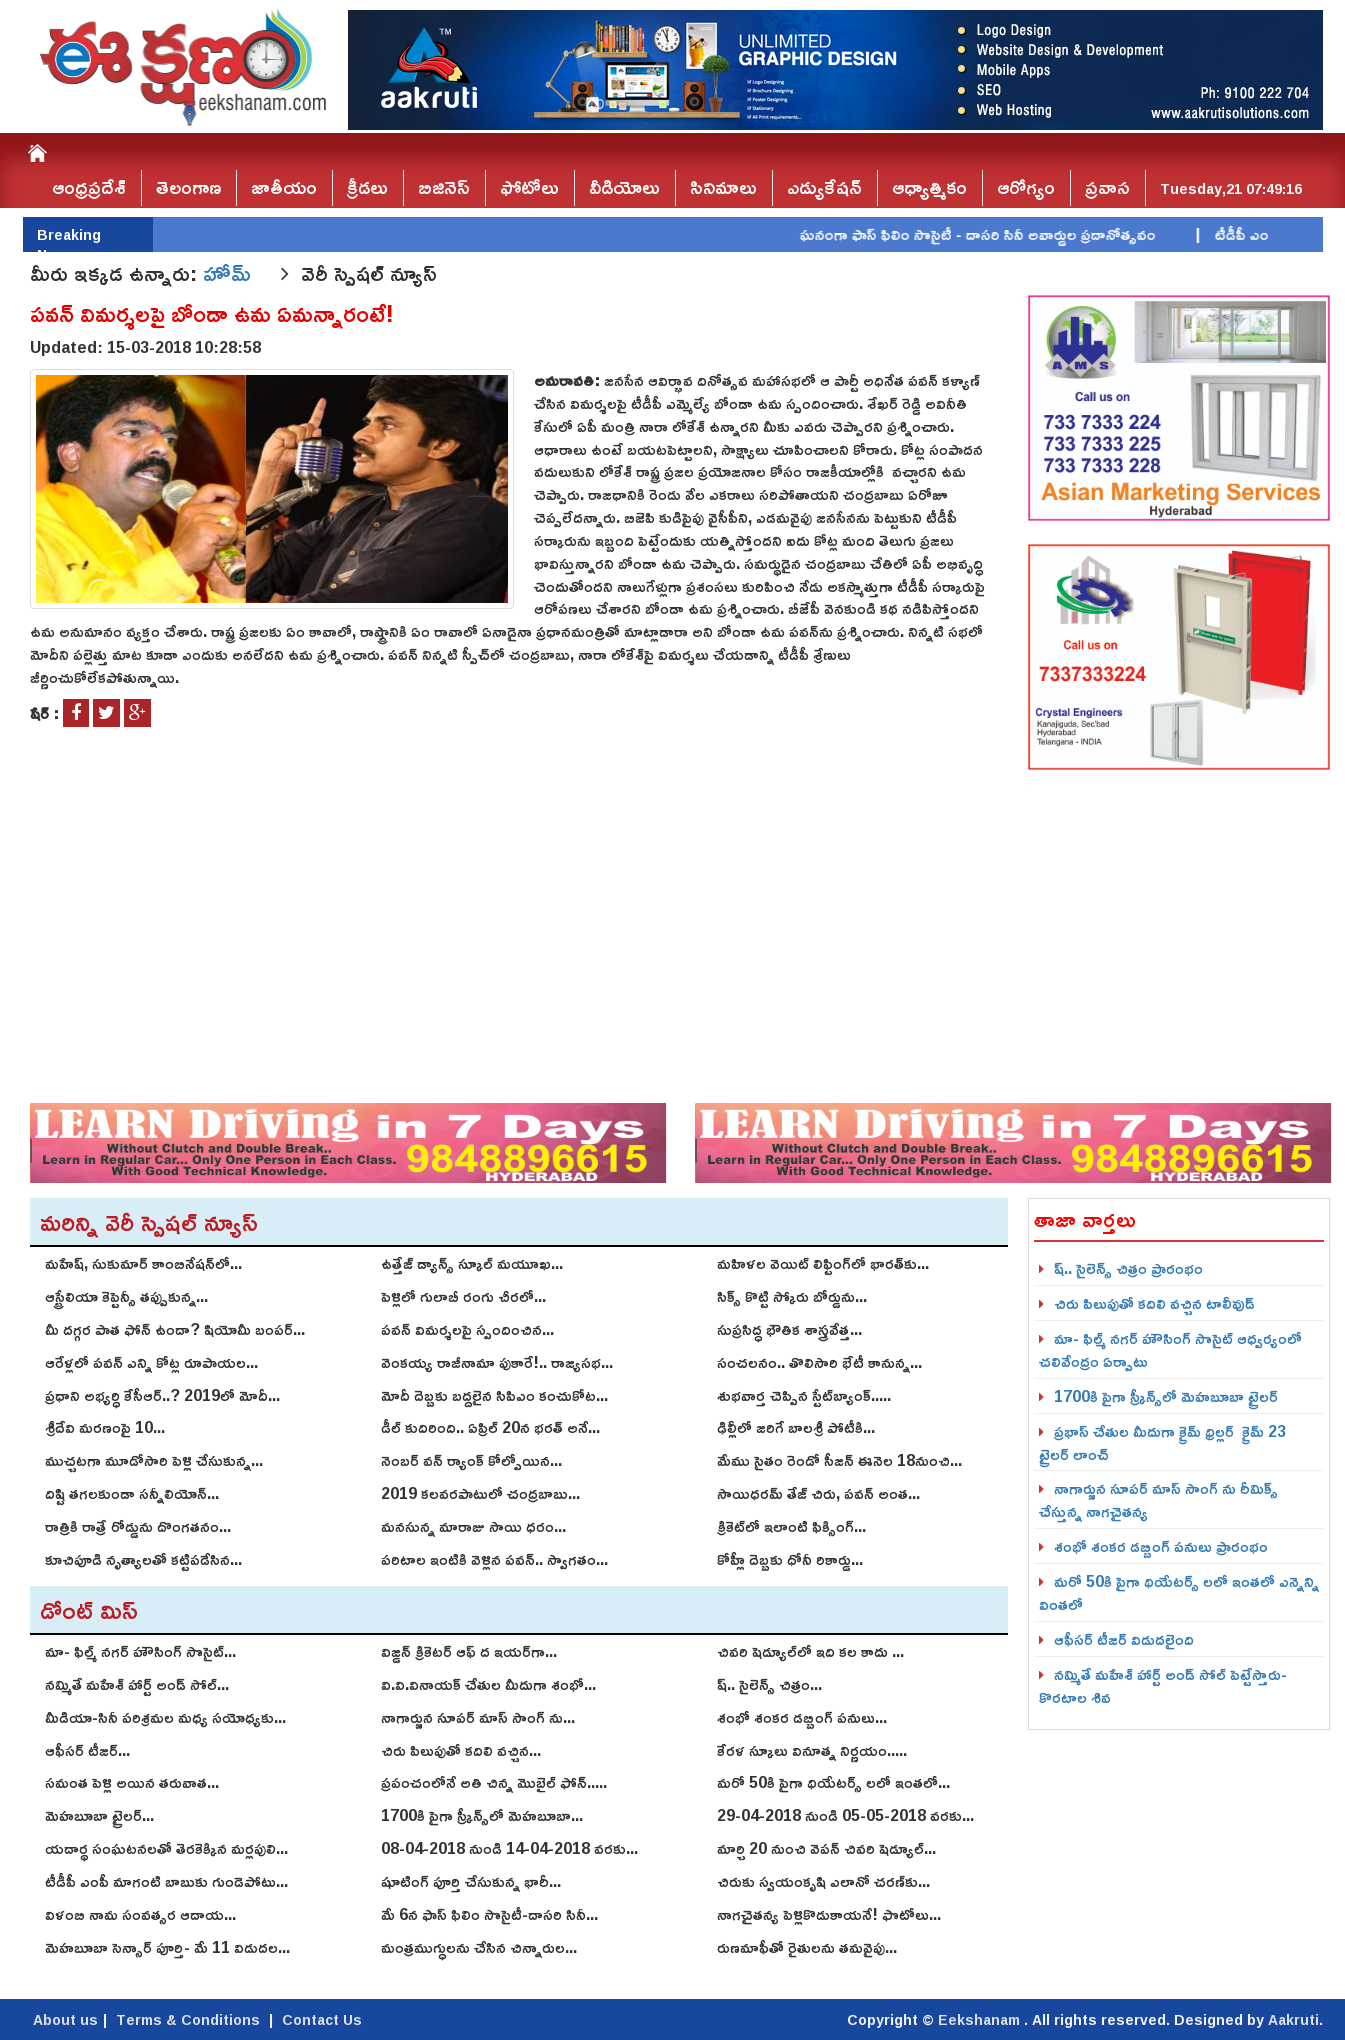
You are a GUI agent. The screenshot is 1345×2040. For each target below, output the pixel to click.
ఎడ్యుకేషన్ (824, 187)
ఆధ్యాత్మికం (929, 187)
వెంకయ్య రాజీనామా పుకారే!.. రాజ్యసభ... (497, 1362)
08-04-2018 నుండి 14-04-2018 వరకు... (509, 1848)
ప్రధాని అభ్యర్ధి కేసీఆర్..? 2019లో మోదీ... (162, 1395)
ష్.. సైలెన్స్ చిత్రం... (769, 1684)
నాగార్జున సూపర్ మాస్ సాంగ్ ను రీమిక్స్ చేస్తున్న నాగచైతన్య (1158, 1499)
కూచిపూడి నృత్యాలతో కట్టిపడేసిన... (143, 1559)
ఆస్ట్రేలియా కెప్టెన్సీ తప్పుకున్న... (126, 1296)
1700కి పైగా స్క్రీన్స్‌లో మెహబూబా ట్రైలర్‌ (1166, 1396)
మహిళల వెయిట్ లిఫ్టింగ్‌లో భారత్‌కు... (823, 1263)
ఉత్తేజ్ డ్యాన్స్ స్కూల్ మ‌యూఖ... (472, 1263)
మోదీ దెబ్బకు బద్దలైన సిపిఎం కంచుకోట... (494, 1395)
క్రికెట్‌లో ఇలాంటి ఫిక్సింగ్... (791, 1526)
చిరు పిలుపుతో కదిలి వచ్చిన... (461, 1750)
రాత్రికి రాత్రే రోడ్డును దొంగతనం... (138, 1526)
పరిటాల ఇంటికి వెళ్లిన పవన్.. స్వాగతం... (494, 1559)
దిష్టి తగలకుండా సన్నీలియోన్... (132, 1493)
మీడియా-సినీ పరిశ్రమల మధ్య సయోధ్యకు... (165, 1717)
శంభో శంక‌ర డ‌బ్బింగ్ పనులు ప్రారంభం (1161, 1546)
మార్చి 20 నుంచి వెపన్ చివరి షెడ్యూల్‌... (826, 1848)
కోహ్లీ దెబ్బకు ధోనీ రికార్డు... (790, 1559)
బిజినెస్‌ (444, 187)
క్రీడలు (367, 187)
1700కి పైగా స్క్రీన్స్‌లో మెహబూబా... (482, 1815)
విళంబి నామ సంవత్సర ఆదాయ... (140, 1914)
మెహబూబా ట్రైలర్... (99, 1815)
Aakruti (1293, 2019)
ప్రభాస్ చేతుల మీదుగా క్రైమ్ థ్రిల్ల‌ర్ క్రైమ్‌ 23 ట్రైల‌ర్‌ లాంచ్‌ (1162, 1442)
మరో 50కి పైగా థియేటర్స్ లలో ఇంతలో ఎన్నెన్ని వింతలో (1179, 1592)
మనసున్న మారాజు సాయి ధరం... (473, 1526)
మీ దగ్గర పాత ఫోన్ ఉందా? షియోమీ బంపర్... (175, 1329)
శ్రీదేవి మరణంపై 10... (105, 1427)
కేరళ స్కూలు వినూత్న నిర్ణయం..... (812, 1750)
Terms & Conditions (188, 2019)
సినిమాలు (723, 187)
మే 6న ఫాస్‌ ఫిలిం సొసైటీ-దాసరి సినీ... (489, 1914)
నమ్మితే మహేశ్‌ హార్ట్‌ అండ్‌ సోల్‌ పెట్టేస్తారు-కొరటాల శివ (1163, 1685)
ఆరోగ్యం (1026, 187)
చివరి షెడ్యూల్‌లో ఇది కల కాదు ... (810, 1651)
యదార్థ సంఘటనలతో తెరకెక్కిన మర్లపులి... (166, 1848)
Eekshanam (981, 2019)
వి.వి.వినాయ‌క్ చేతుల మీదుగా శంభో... (488, 1684)
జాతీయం (284, 187)
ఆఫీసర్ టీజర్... (87, 1750)
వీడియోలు (624, 187)
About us (65, 2019)
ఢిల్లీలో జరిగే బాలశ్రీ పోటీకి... (796, 1427)
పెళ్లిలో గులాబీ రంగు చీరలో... (463, 1296)
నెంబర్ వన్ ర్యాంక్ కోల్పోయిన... (471, 1460)
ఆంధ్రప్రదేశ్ (89, 187)
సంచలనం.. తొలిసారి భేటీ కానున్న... (819, 1362)
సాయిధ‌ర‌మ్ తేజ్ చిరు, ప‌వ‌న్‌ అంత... (818, 1493)
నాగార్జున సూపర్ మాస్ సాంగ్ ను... (478, 1717)
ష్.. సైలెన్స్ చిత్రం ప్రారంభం (1128, 1268)
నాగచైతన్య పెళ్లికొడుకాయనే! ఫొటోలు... (829, 1914)
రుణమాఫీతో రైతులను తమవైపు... (807, 1947)
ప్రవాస (1107, 187)
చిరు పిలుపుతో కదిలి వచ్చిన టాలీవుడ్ (1154, 1303)
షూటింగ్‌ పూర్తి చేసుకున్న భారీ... (471, 1881)
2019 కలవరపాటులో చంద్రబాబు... (480, 1493)
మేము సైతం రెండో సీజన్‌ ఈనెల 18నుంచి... (839, 1460)
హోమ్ (230, 273)
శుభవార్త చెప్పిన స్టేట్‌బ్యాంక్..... (804, 1395)
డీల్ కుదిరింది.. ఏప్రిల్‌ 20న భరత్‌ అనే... (490, 1427)
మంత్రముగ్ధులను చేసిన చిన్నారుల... (479, 1947)
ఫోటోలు (529, 187)
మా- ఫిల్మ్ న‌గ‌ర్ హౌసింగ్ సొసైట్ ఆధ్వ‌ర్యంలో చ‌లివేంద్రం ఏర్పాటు (1170, 1349)
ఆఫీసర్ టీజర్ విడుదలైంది (1124, 1639)
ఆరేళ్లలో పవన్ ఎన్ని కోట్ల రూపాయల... (151, 1362)
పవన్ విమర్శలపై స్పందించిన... (467, 1329)
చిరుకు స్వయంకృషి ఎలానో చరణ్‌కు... (823, 1881)
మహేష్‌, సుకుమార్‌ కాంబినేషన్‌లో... (143, 1263)
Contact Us (322, 2019)
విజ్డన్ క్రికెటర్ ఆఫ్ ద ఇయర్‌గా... (469, 1651)
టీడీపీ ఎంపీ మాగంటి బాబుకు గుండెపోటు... (166, 1881)
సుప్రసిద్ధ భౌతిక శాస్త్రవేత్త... (789, 1329)
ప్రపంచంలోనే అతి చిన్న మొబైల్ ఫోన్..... (494, 1782)
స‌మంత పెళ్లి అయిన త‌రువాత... (132, 1782)
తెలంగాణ (188, 187)
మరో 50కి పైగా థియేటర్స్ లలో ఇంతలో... (833, 1782)
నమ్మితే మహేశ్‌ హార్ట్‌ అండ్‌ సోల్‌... (137, 1684)
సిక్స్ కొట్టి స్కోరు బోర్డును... (792, 1296)
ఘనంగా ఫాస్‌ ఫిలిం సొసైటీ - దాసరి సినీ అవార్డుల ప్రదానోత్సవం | (1019, 234)
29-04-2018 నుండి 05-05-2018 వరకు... (845, 1815)
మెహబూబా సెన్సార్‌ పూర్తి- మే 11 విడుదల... (167, 1947)
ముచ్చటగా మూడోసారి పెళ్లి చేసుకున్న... (154, 1460)
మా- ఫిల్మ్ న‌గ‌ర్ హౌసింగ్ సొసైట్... (140, 1651)
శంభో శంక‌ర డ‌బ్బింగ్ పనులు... (802, 1717)
